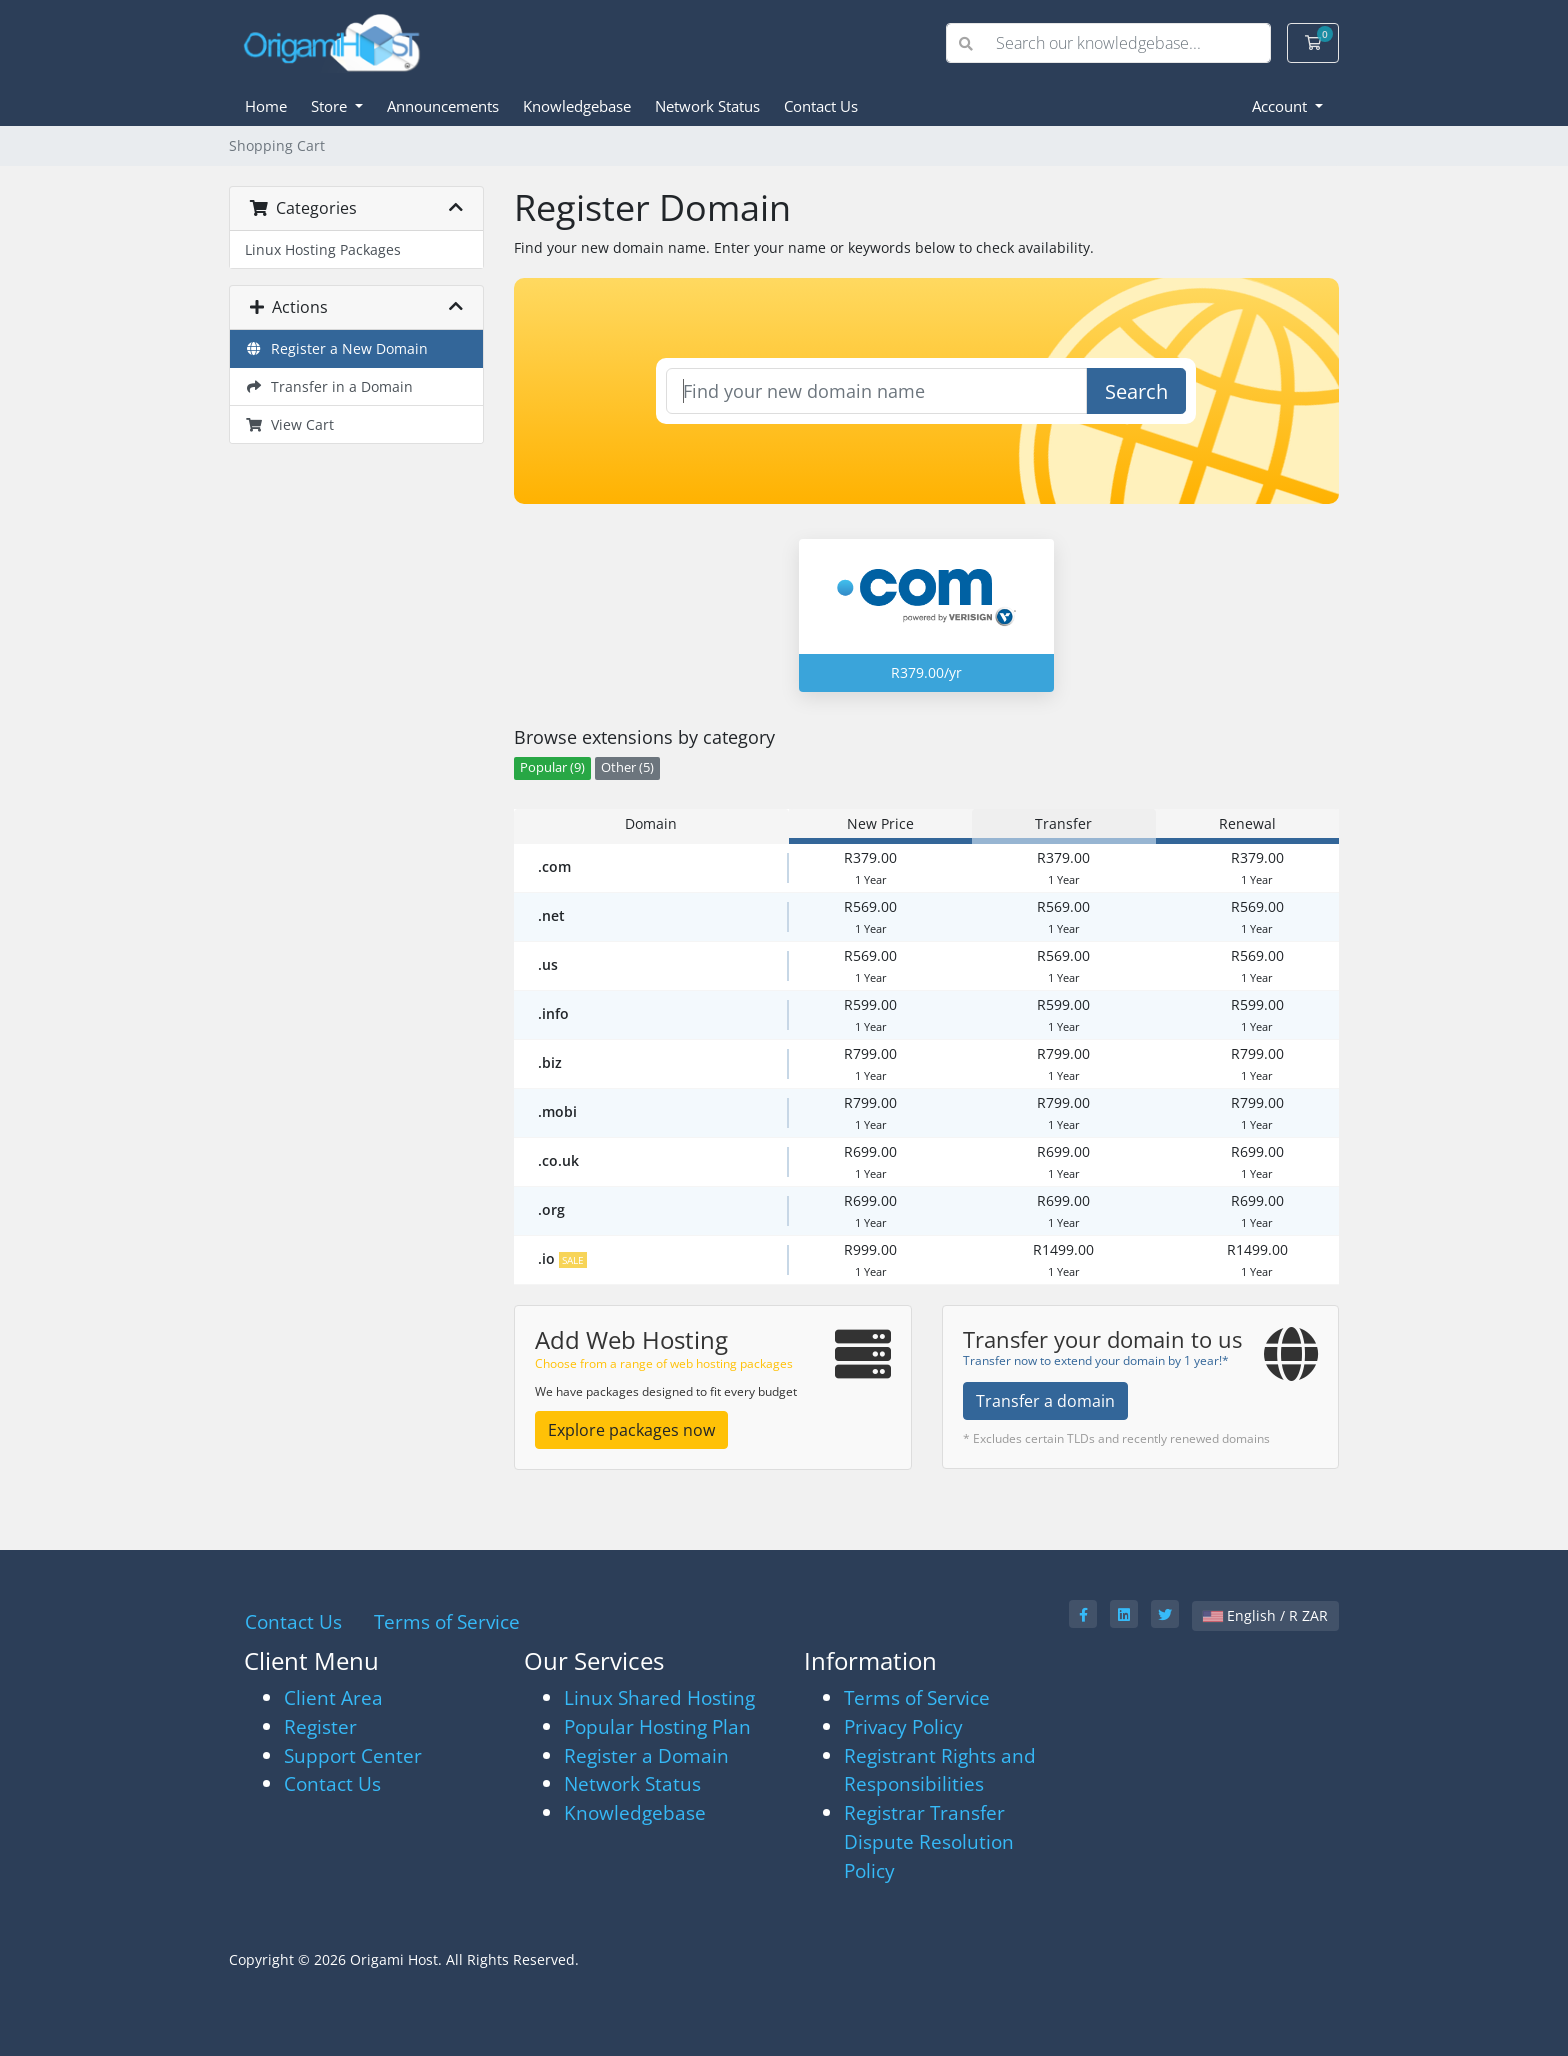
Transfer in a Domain (329, 386)
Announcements (443, 106)
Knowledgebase (577, 106)
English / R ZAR (1265, 1615)
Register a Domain (646, 1755)
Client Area (333, 1697)
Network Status (707, 106)
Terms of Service (447, 1621)
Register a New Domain (336, 348)
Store (331, 106)
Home (266, 106)
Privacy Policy (903, 1726)
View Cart (289, 424)
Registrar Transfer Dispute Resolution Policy (929, 1841)
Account (1281, 106)
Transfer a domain (1045, 1401)
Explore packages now (631, 1430)
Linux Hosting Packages (323, 249)
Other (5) (627, 767)
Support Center (353, 1755)
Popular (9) (552, 767)
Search (1136, 391)
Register (320, 1726)
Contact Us (821, 106)
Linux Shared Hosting (659, 1697)
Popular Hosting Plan (657, 1726)
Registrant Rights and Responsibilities (940, 1770)
